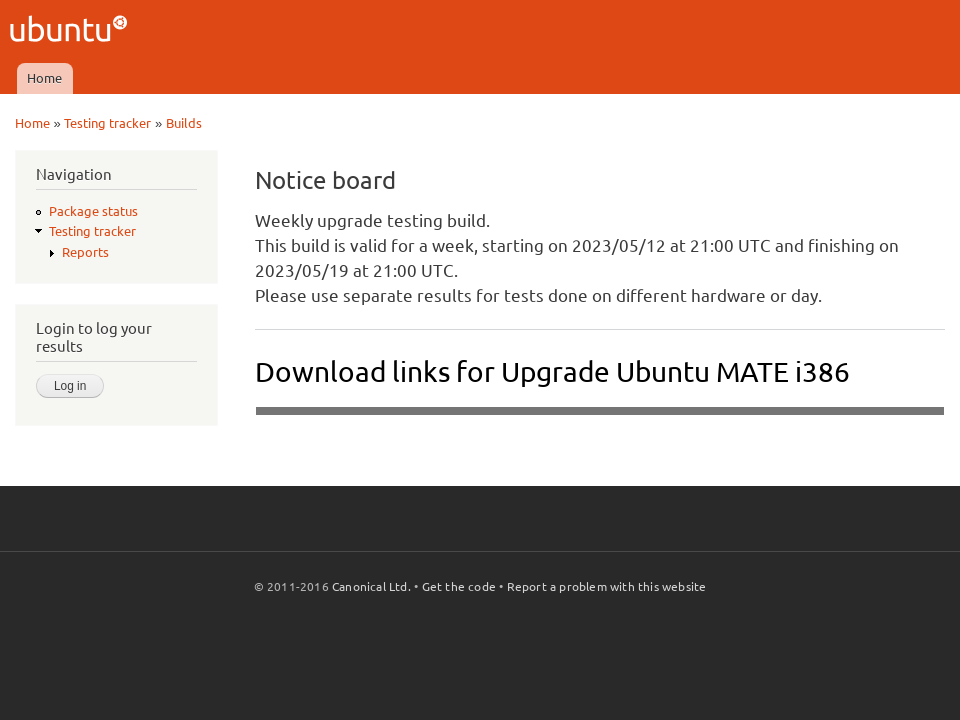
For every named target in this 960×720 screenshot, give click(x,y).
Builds (184, 123)
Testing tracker (107, 123)
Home (44, 78)
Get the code (459, 586)
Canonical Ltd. (371, 586)
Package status (93, 211)
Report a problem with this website (607, 586)
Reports (85, 252)
